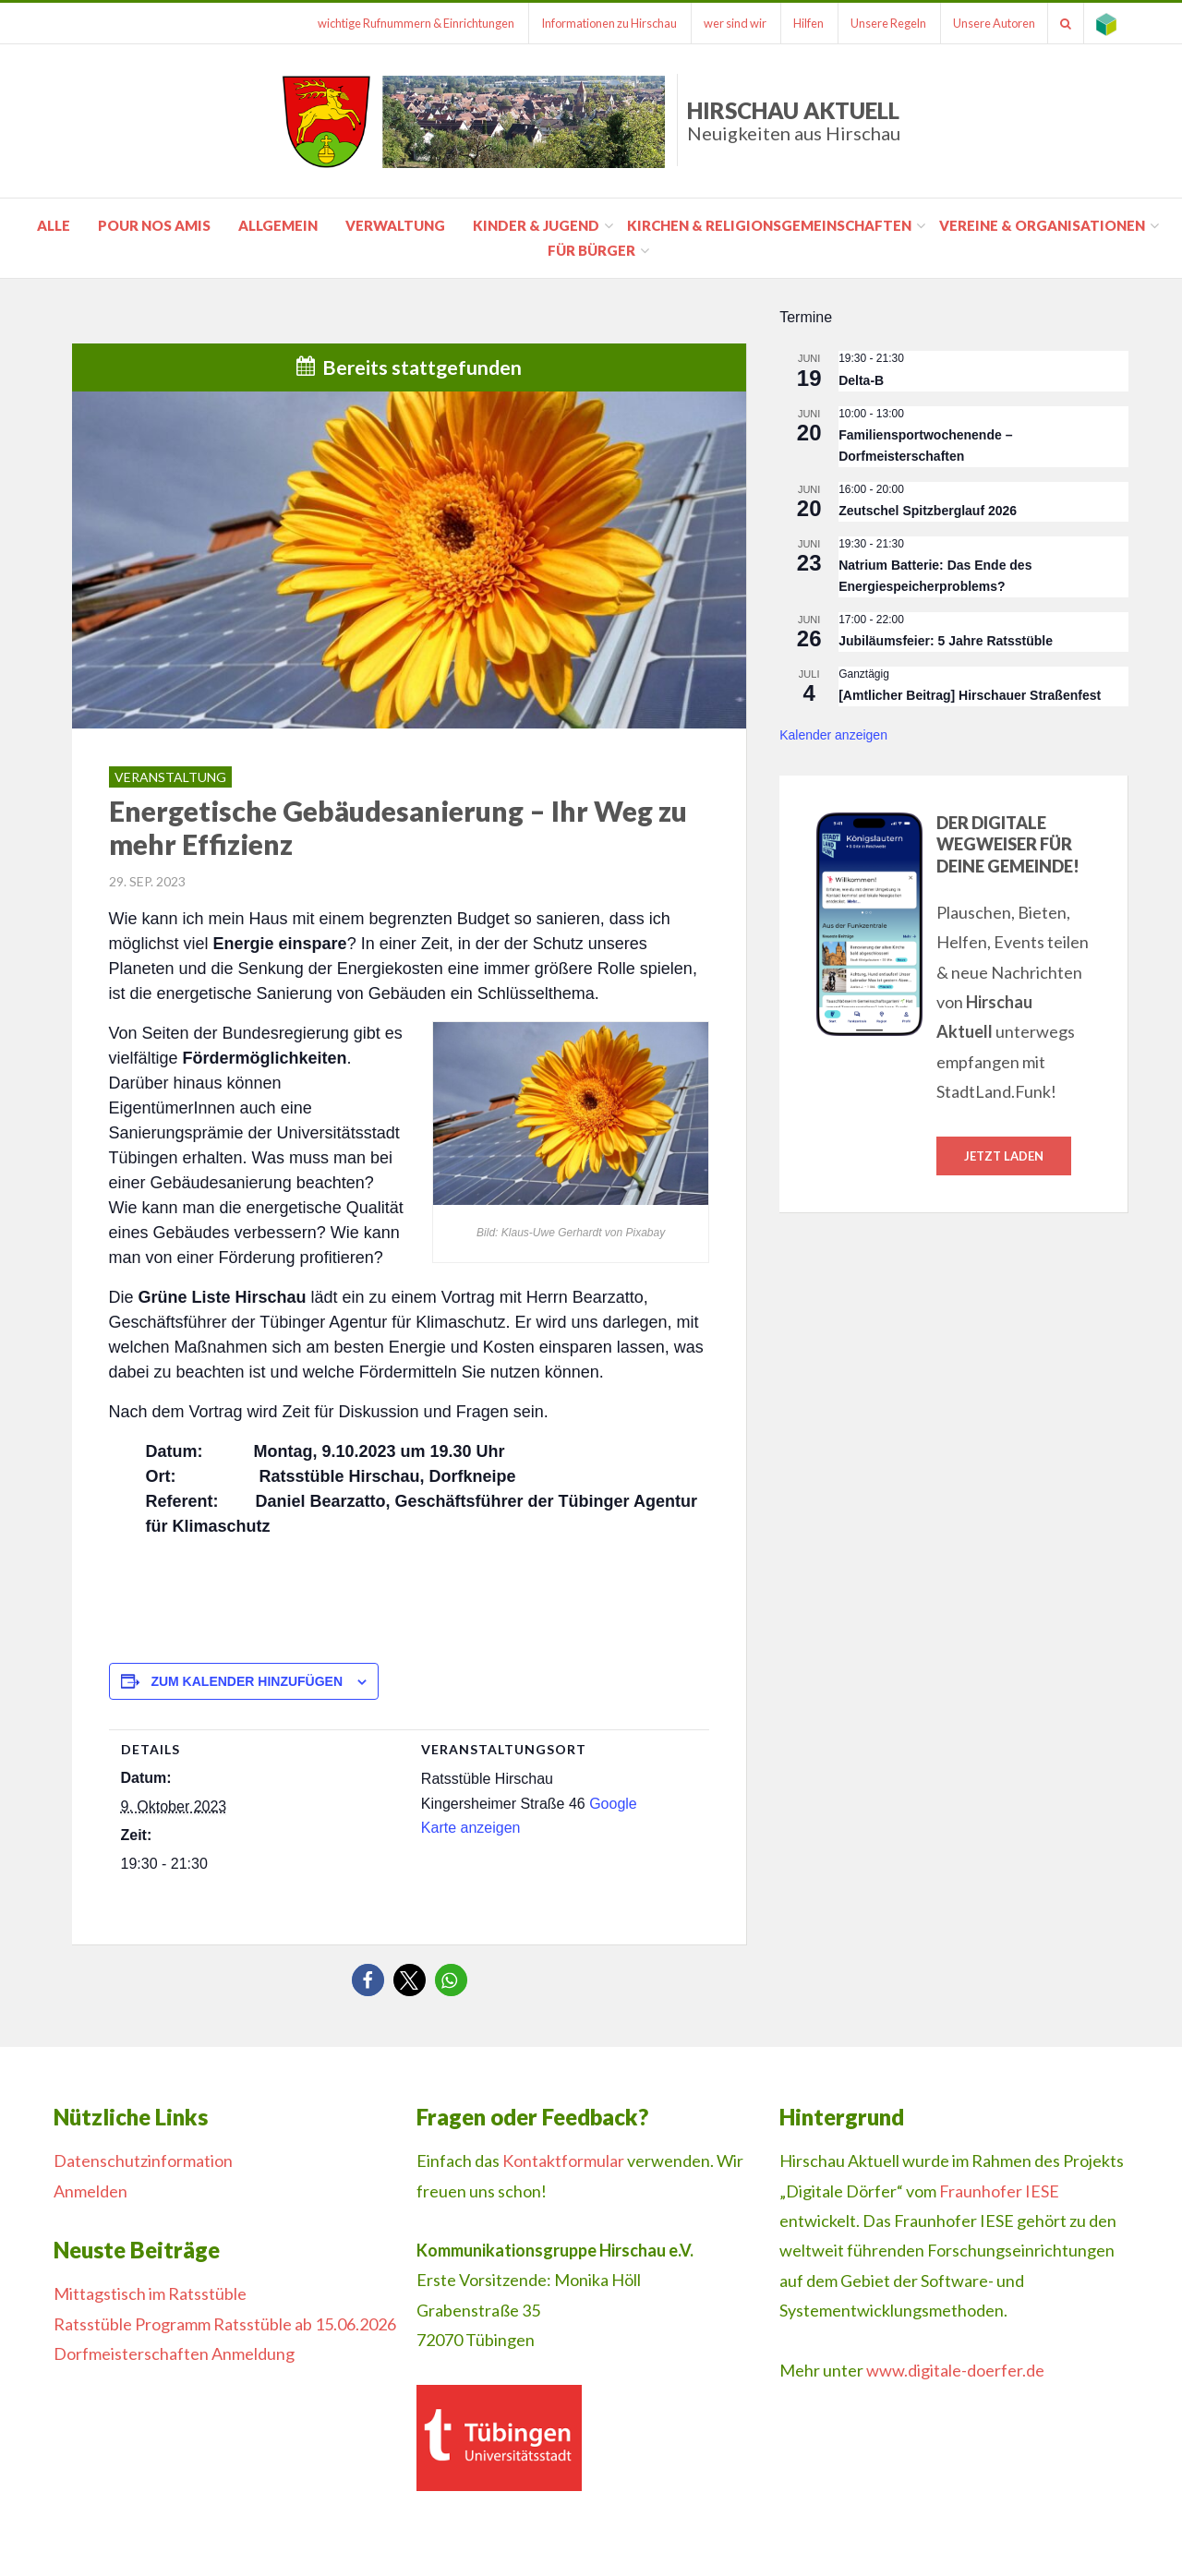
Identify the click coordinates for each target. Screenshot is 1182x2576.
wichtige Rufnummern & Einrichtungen (389, 23)
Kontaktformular (563, 2160)
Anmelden (90, 2191)
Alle (53, 225)
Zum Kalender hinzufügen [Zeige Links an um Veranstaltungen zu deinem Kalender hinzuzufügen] (247, 1681)
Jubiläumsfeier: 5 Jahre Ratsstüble (945, 640)
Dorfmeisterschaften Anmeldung (174, 2353)
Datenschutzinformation (143, 2160)
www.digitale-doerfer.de (955, 2370)
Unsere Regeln (876, 23)
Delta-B (861, 380)
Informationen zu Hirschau (586, 23)
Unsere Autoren (986, 23)
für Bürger (591, 250)
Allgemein (278, 225)
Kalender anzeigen (833, 735)
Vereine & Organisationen (1042, 225)
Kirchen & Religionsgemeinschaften (769, 225)
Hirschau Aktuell (793, 120)
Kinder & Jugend (536, 225)
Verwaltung (395, 225)
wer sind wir (715, 23)
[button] (368, 1980)
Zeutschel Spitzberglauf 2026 (927, 510)
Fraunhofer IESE (999, 2191)
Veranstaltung (170, 777)
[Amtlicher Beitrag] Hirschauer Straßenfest (969, 695)
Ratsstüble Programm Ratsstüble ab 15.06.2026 (225, 2324)
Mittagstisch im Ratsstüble (150, 2293)
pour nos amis (154, 225)
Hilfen (793, 23)
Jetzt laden (1003, 1156)
